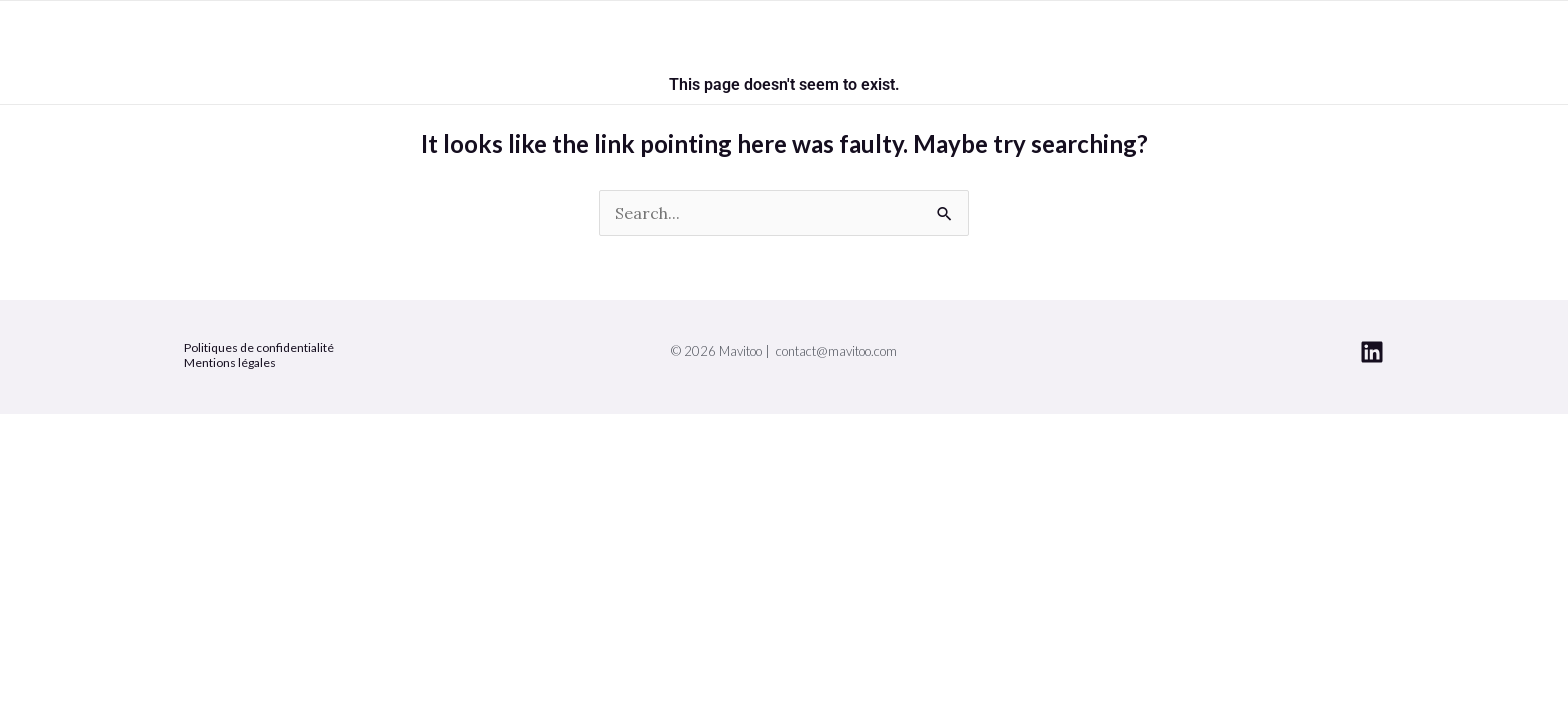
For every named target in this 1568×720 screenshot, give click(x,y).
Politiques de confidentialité (259, 347)
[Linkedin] (1372, 352)
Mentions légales (230, 362)
